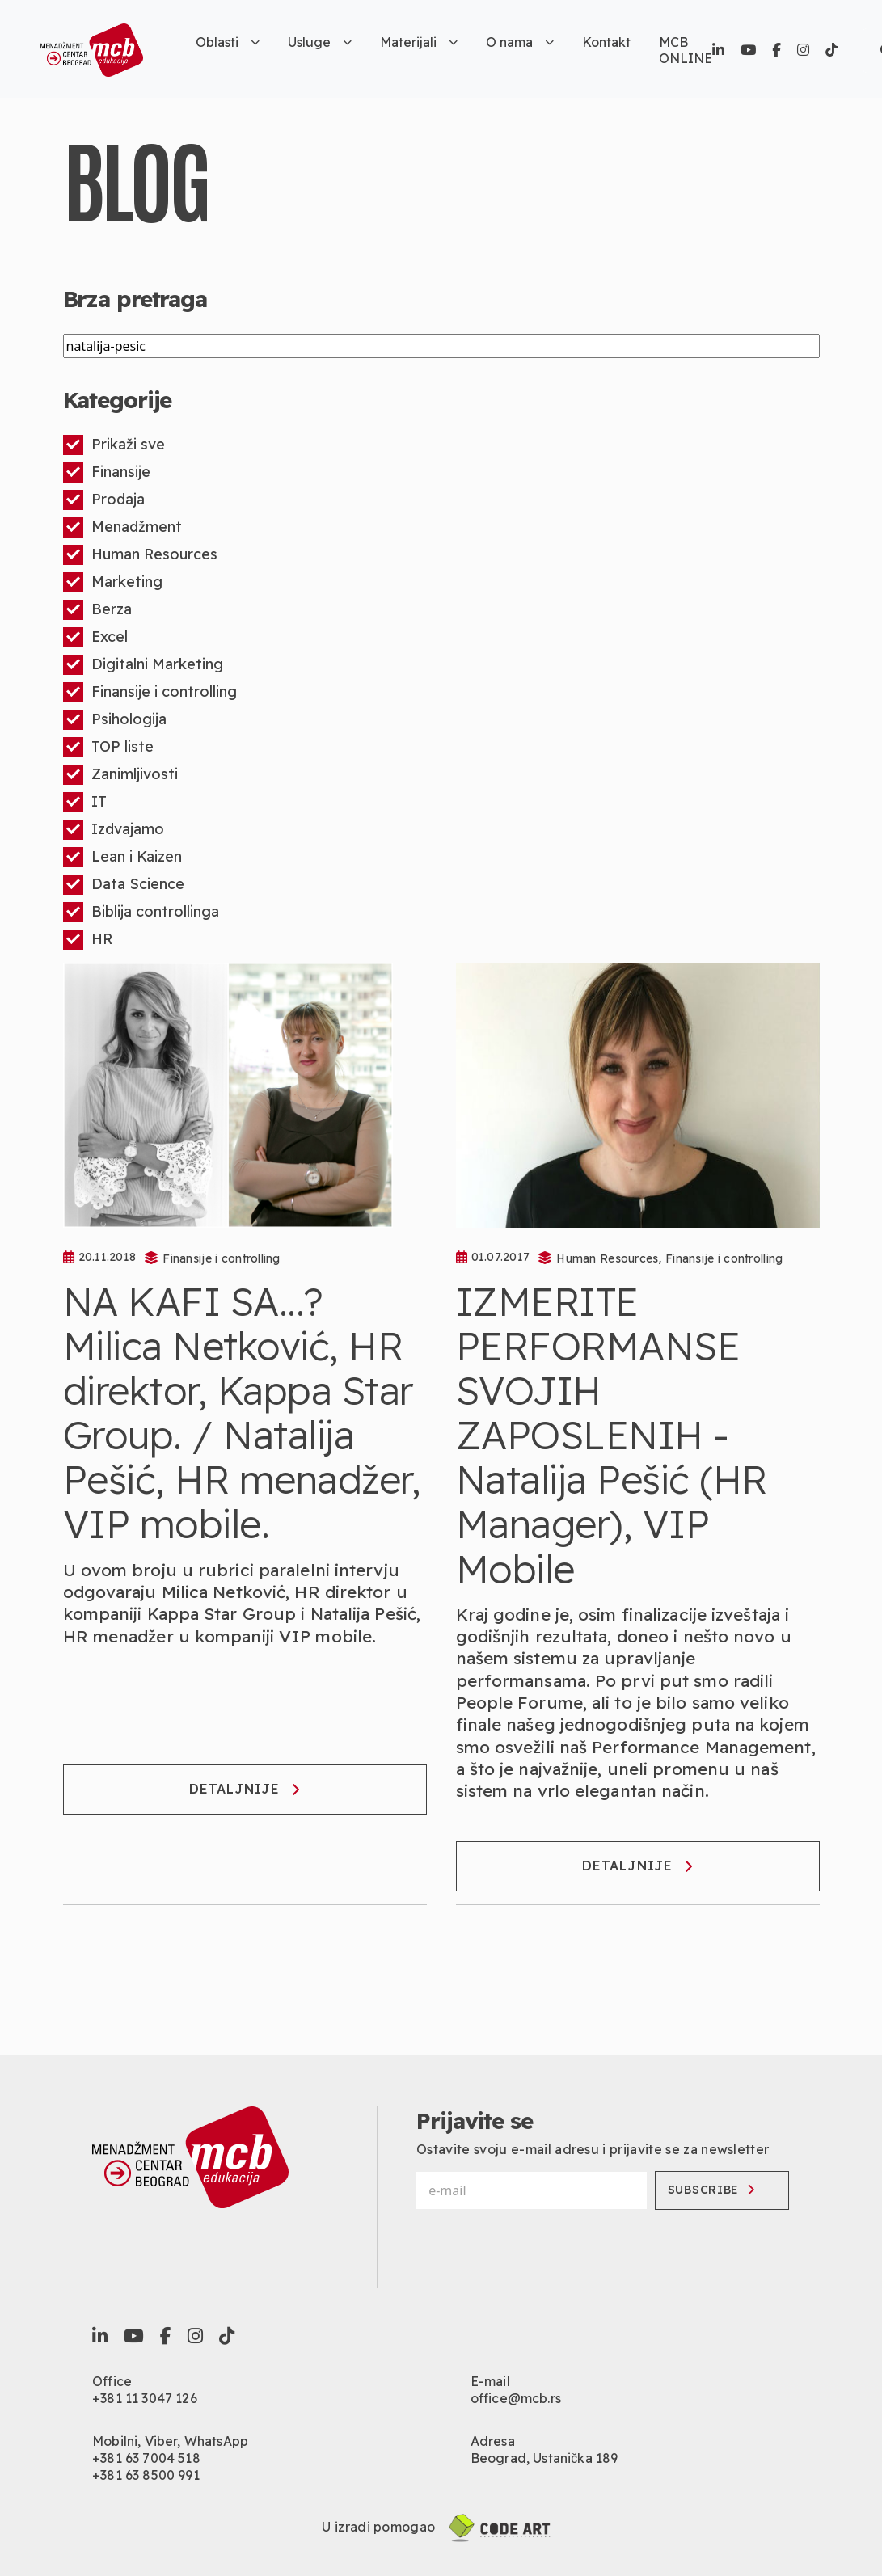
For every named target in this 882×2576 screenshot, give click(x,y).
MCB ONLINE (685, 50)
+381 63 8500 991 (146, 2475)
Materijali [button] (419, 42)
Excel (95, 637)
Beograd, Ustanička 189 (544, 2458)
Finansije (106, 472)
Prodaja (104, 500)
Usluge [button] (320, 42)
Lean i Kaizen (122, 857)
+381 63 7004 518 (146, 2458)
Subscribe (713, 2189)
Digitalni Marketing (143, 665)
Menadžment (122, 527)
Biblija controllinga (141, 912)
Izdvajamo (113, 830)
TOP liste (108, 747)
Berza (97, 610)
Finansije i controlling (150, 692)
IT (85, 802)
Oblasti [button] (228, 42)
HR (87, 940)
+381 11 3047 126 (144, 2398)
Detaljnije (244, 1789)
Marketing (112, 582)
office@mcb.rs (516, 2398)
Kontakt (606, 42)
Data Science (123, 885)
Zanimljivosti (120, 775)
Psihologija (115, 720)
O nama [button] (520, 42)
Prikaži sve (114, 445)
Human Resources (140, 555)
